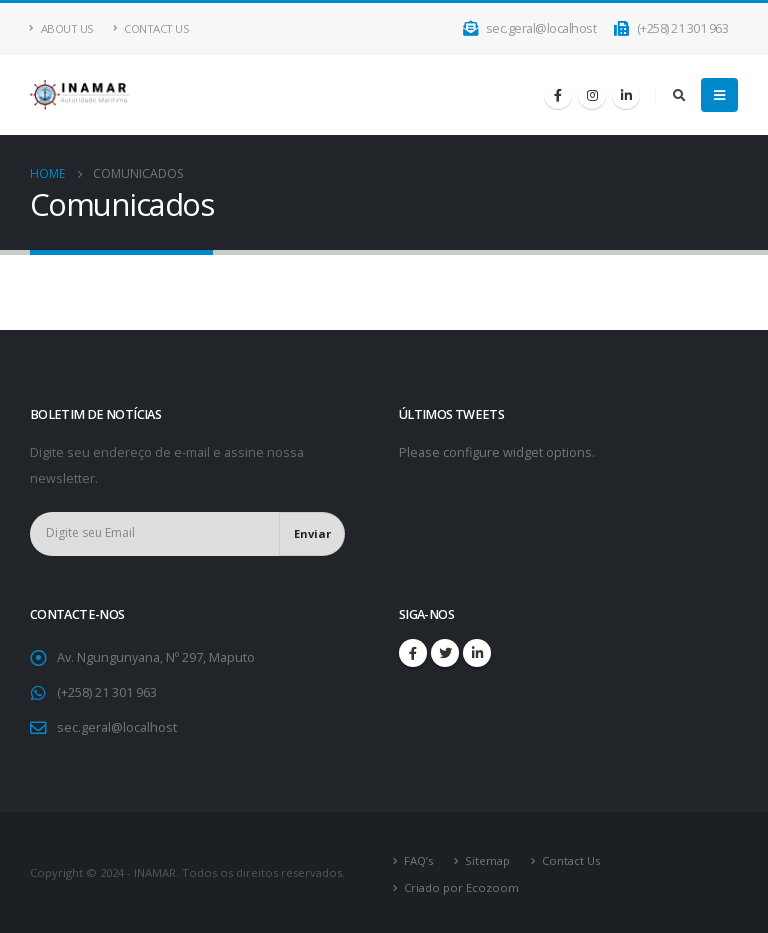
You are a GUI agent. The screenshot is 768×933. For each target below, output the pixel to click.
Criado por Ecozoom (461, 887)
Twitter (445, 653)
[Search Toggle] (679, 95)
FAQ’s (418, 860)
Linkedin (477, 653)
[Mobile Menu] (719, 95)
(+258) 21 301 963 (671, 28)
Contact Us (151, 28)
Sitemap (487, 860)
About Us (62, 28)
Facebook (413, 653)
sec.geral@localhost (530, 28)
